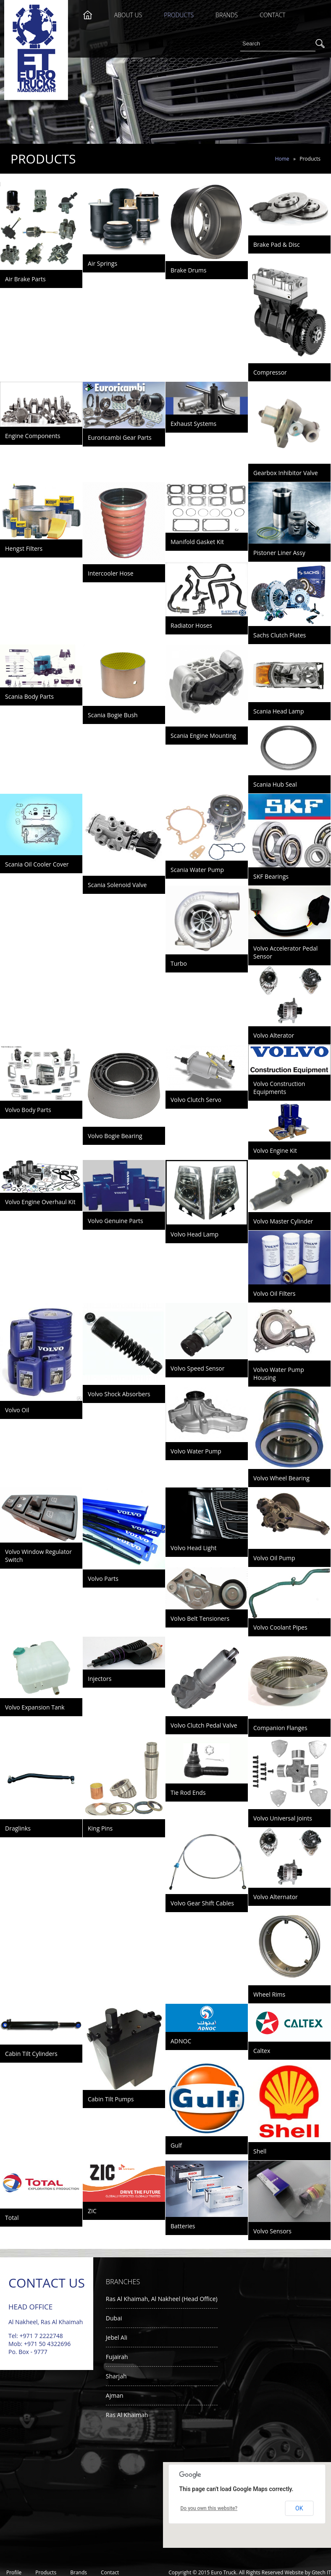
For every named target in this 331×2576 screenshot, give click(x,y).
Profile (13, 2572)
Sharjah (116, 2376)
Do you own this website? (209, 2508)
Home (282, 158)
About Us (128, 15)
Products (179, 15)
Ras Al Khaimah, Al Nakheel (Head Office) (162, 2299)
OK (299, 2508)
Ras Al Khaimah (127, 2415)
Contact (272, 15)
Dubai (114, 2318)
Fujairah (117, 2357)
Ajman (114, 2395)
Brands (226, 15)
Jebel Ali (116, 2337)
